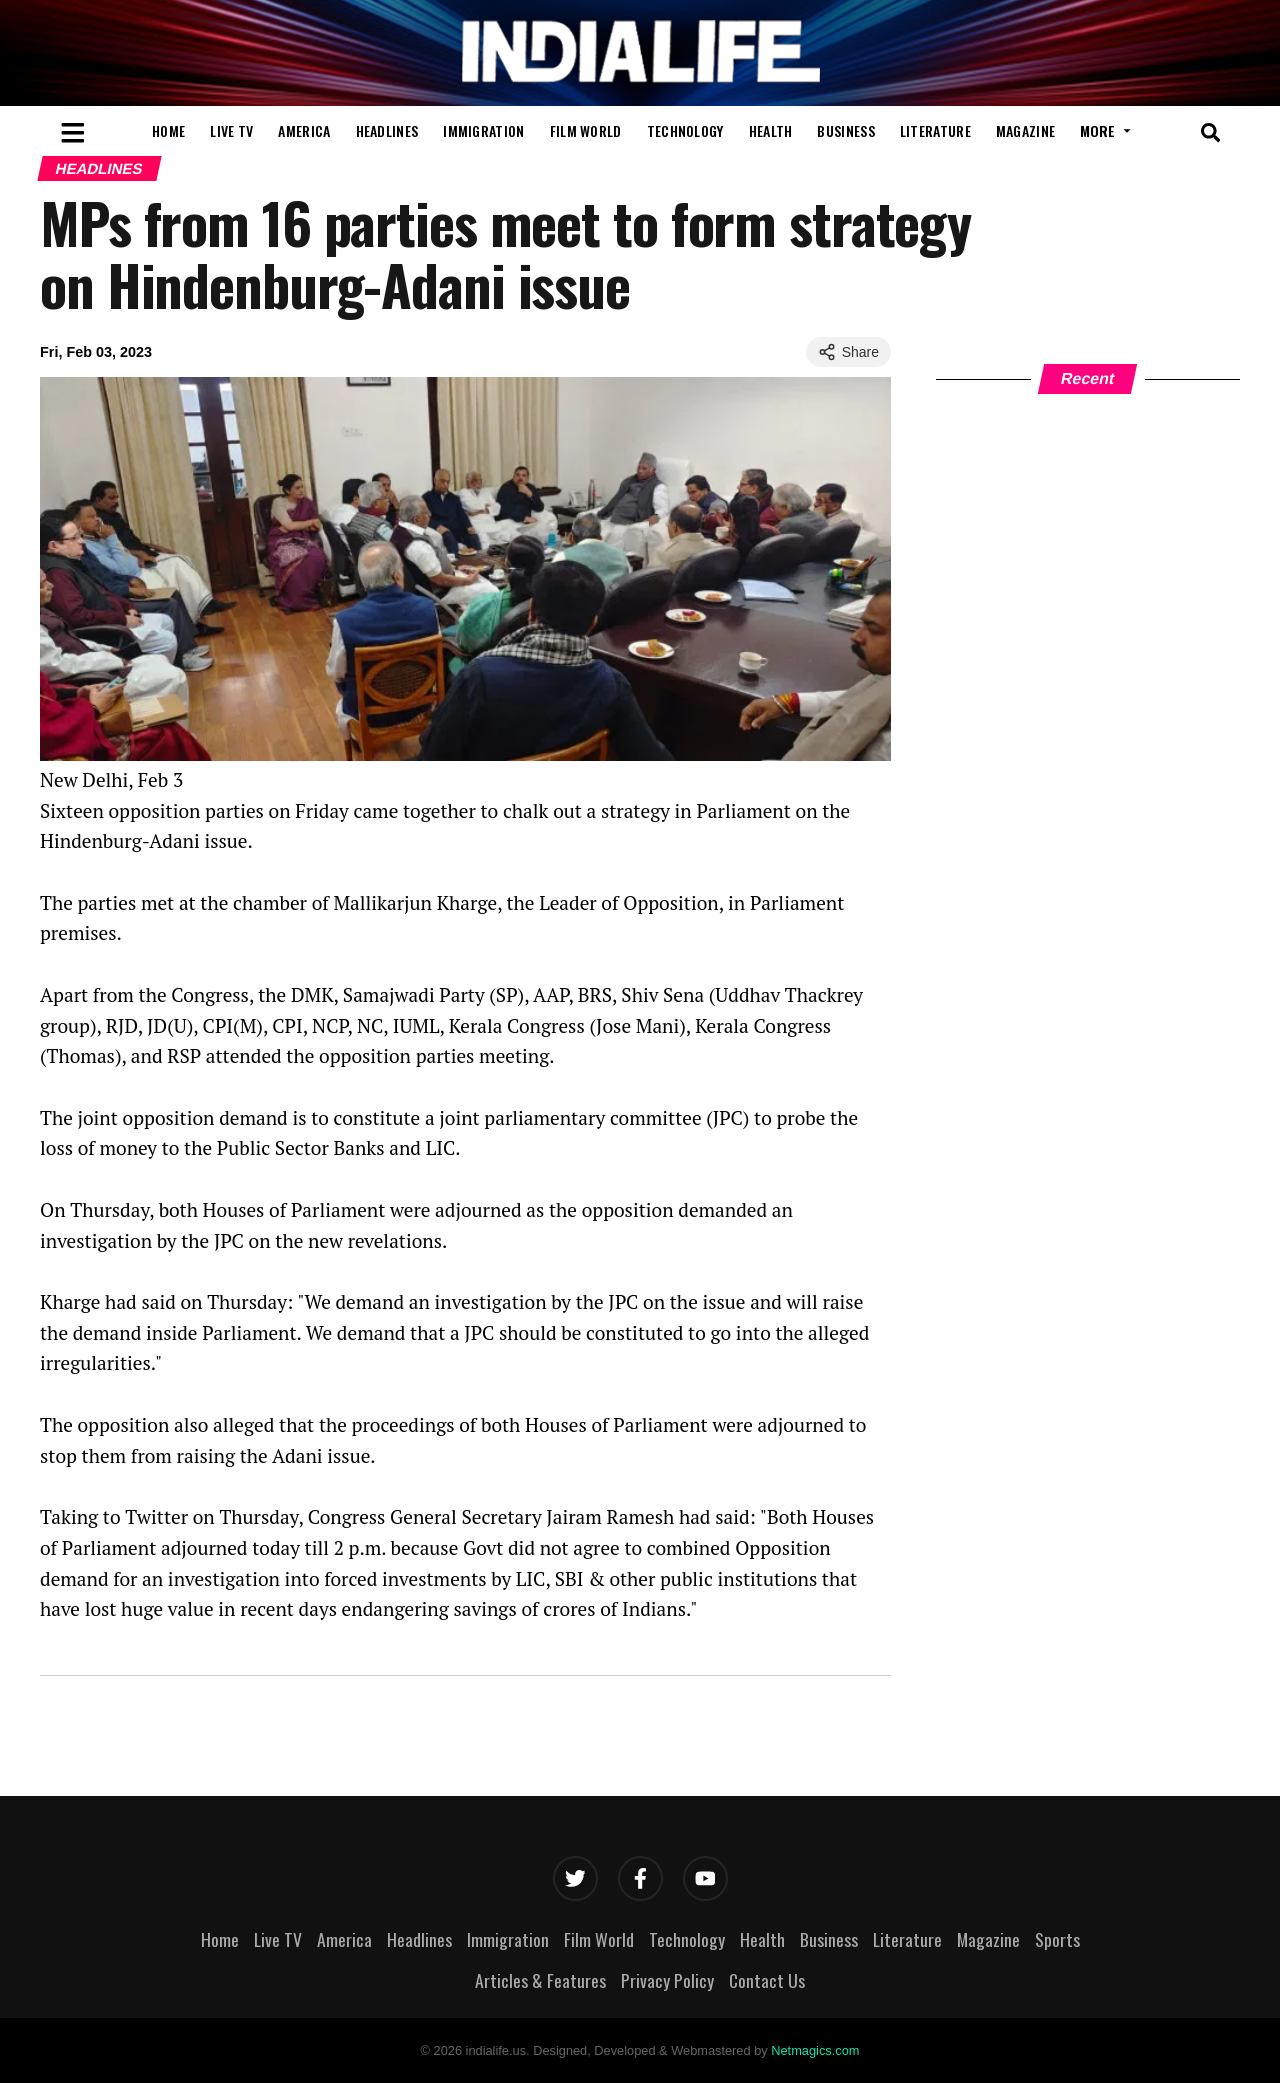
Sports (1057, 1939)
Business (845, 130)
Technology (685, 130)
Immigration (483, 130)
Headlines (387, 130)
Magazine (1025, 130)
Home (168, 130)
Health (771, 130)
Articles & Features (540, 1980)
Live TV (231, 130)
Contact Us (767, 1980)
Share (848, 352)
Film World (586, 130)
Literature (935, 130)
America (304, 130)
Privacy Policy (667, 1980)
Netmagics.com (815, 2050)
